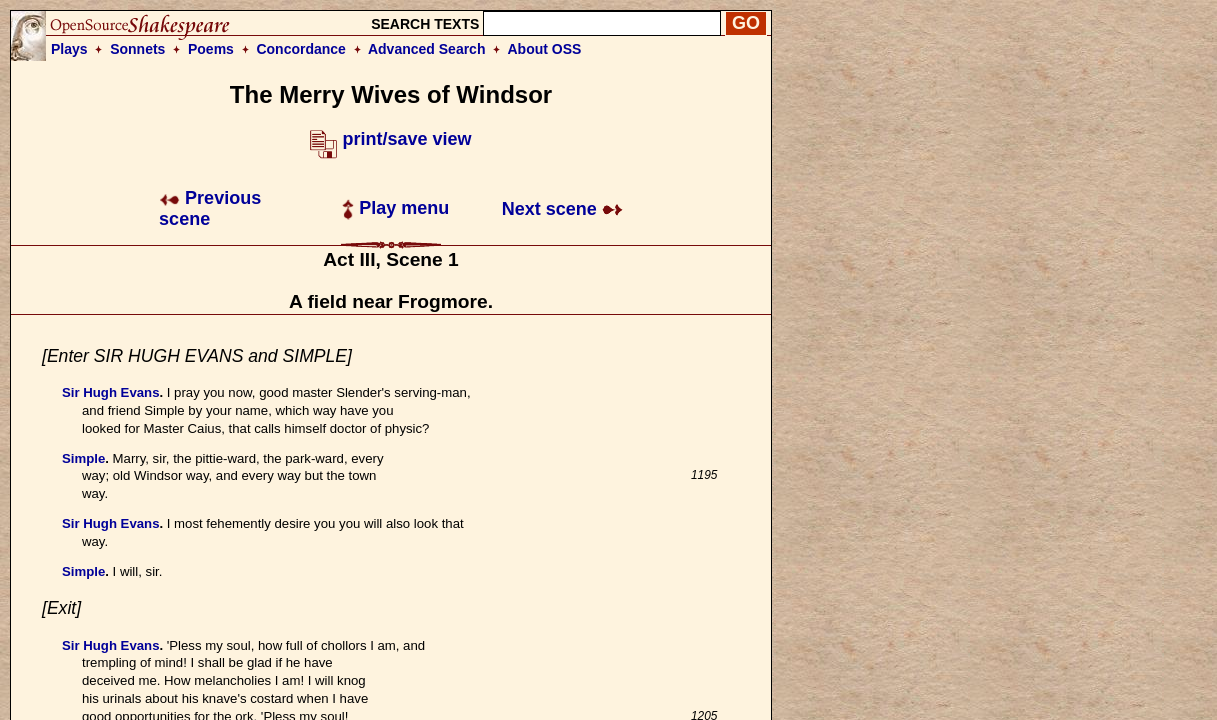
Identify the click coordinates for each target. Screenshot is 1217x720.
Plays (69, 49)
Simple (83, 458)
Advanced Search (427, 49)
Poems (211, 49)
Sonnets (137, 49)
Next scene (562, 209)
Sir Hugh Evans (110, 392)
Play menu (395, 208)
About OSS (545, 49)
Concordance (300, 49)
